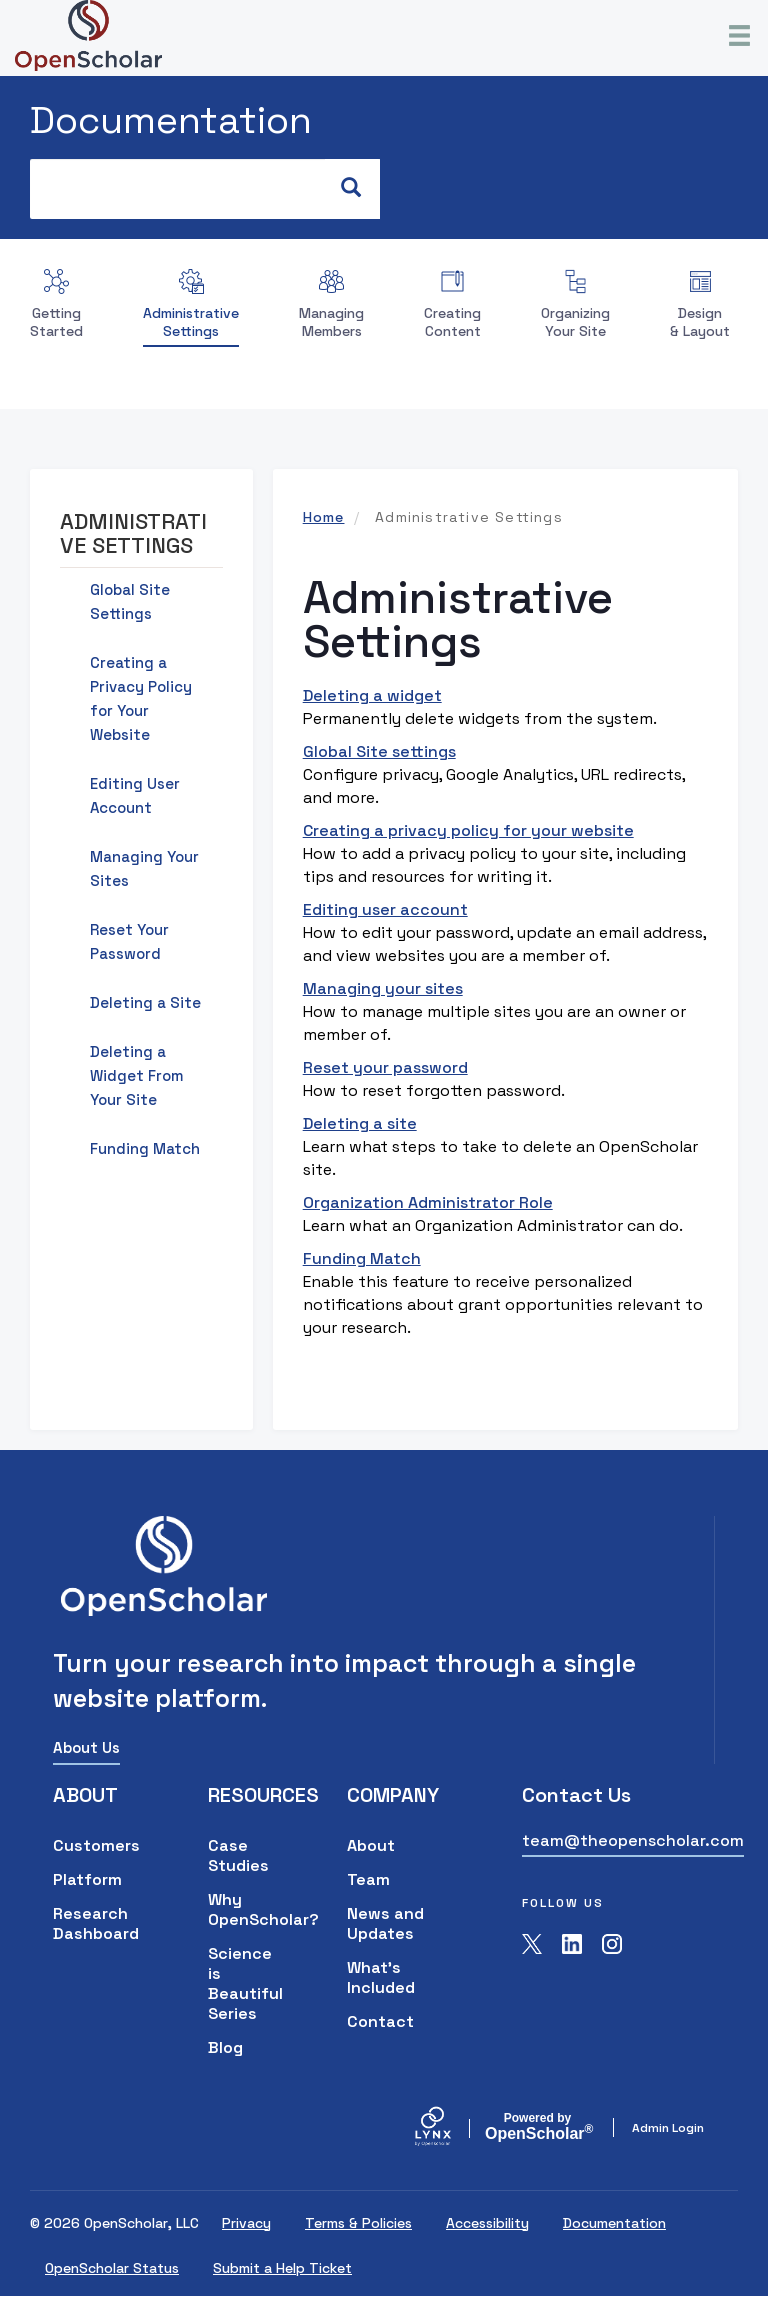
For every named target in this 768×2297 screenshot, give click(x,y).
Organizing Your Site (575, 322)
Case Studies (238, 1855)
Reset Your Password (129, 941)
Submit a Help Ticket (282, 2268)
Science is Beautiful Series (245, 1983)
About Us (86, 1747)
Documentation (171, 120)
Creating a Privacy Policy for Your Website (141, 698)
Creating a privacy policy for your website (468, 830)
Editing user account (385, 909)
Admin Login (668, 2128)
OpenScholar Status (112, 2268)
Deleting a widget (372, 695)
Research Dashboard (96, 1923)
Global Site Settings (130, 601)
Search (360, 188)
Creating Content (452, 322)
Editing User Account (135, 795)
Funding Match (362, 1258)
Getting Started (56, 322)
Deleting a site (360, 1123)
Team (368, 1879)
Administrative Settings (191, 322)
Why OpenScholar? (247, 1909)
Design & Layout (700, 322)
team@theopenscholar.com (633, 1840)
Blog (225, 2047)
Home (324, 517)
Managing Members (331, 322)
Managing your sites (383, 988)
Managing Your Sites (144, 868)
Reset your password (385, 1067)
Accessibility (487, 2223)
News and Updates (385, 1923)
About (371, 1845)
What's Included (381, 1977)
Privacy (246, 2223)
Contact (380, 2021)
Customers (96, 1845)
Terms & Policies (358, 2223)
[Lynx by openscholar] (450, 2128)
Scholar (537, 2127)
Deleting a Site (145, 1002)
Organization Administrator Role (428, 1202)
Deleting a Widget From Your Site (137, 1075)
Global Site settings (379, 751)
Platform (87, 1879)
